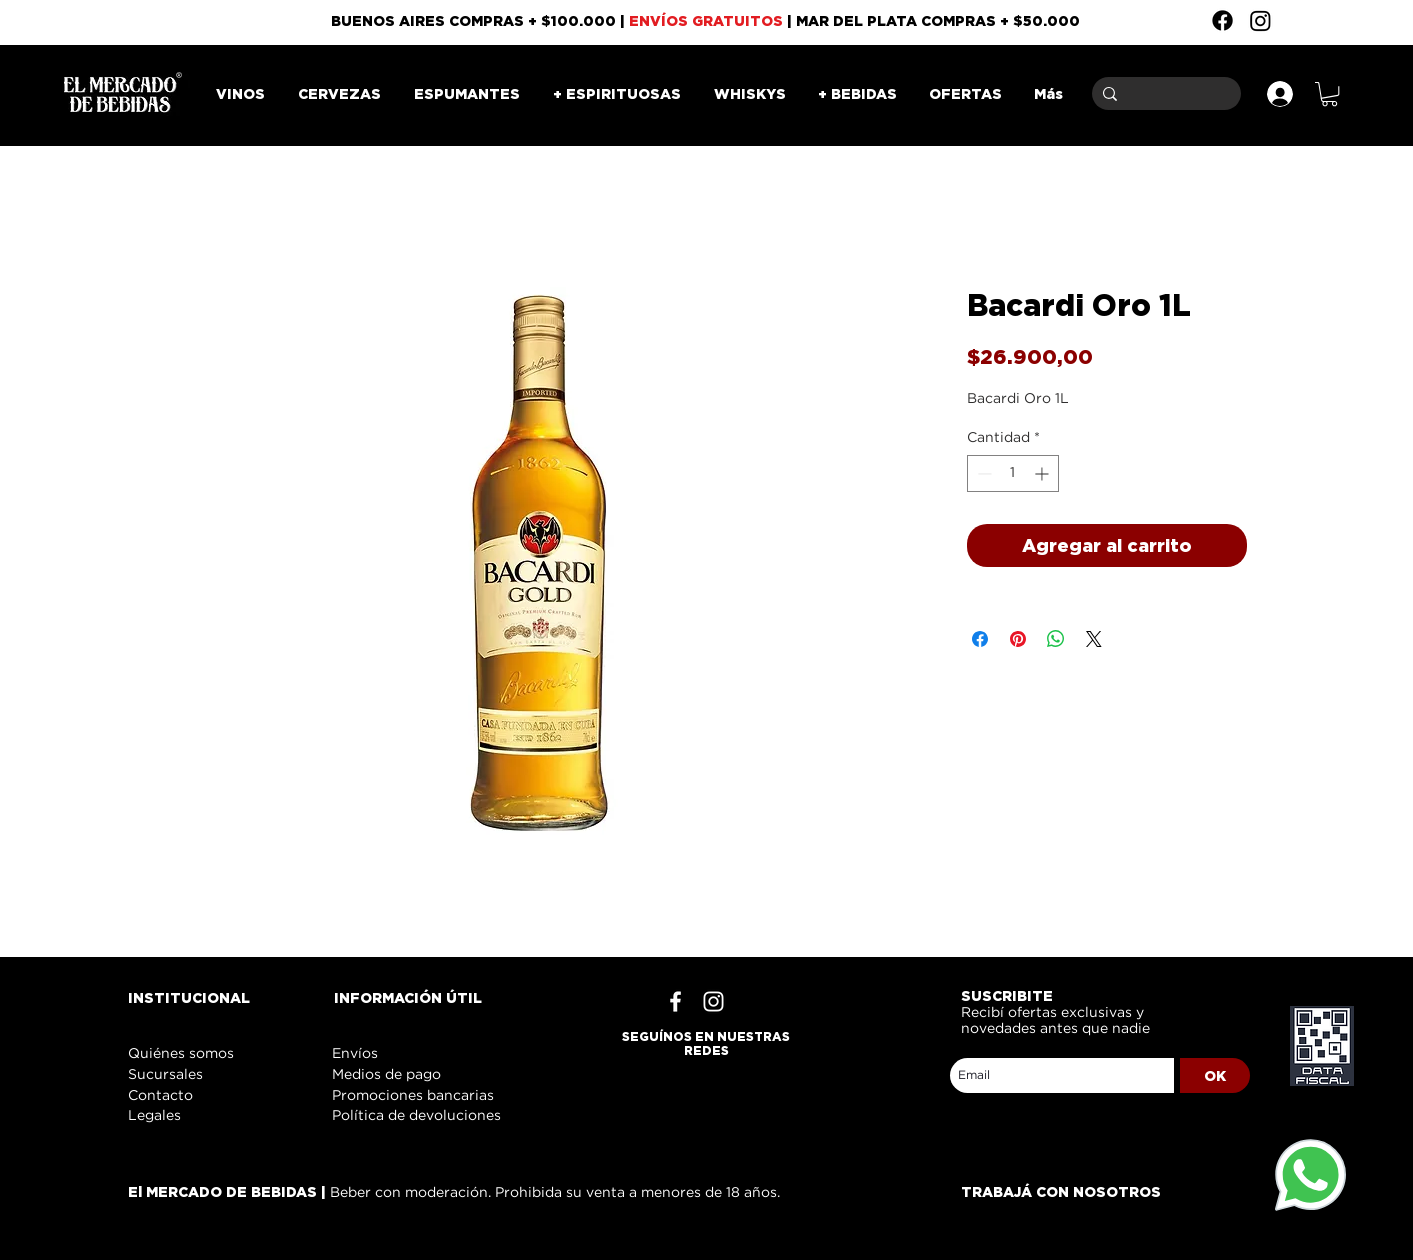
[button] (1329, 94)
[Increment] (1043, 473)
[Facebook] (1222, 20)
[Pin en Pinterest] (1018, 639)
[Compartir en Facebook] (980, 639)
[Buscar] (1163, 93)
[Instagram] (1260, 20)
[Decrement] (982, 473)
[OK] (1215, 1075)
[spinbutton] (1013, 473)
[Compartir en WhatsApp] (1056, 639)
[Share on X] (1094, 639)
